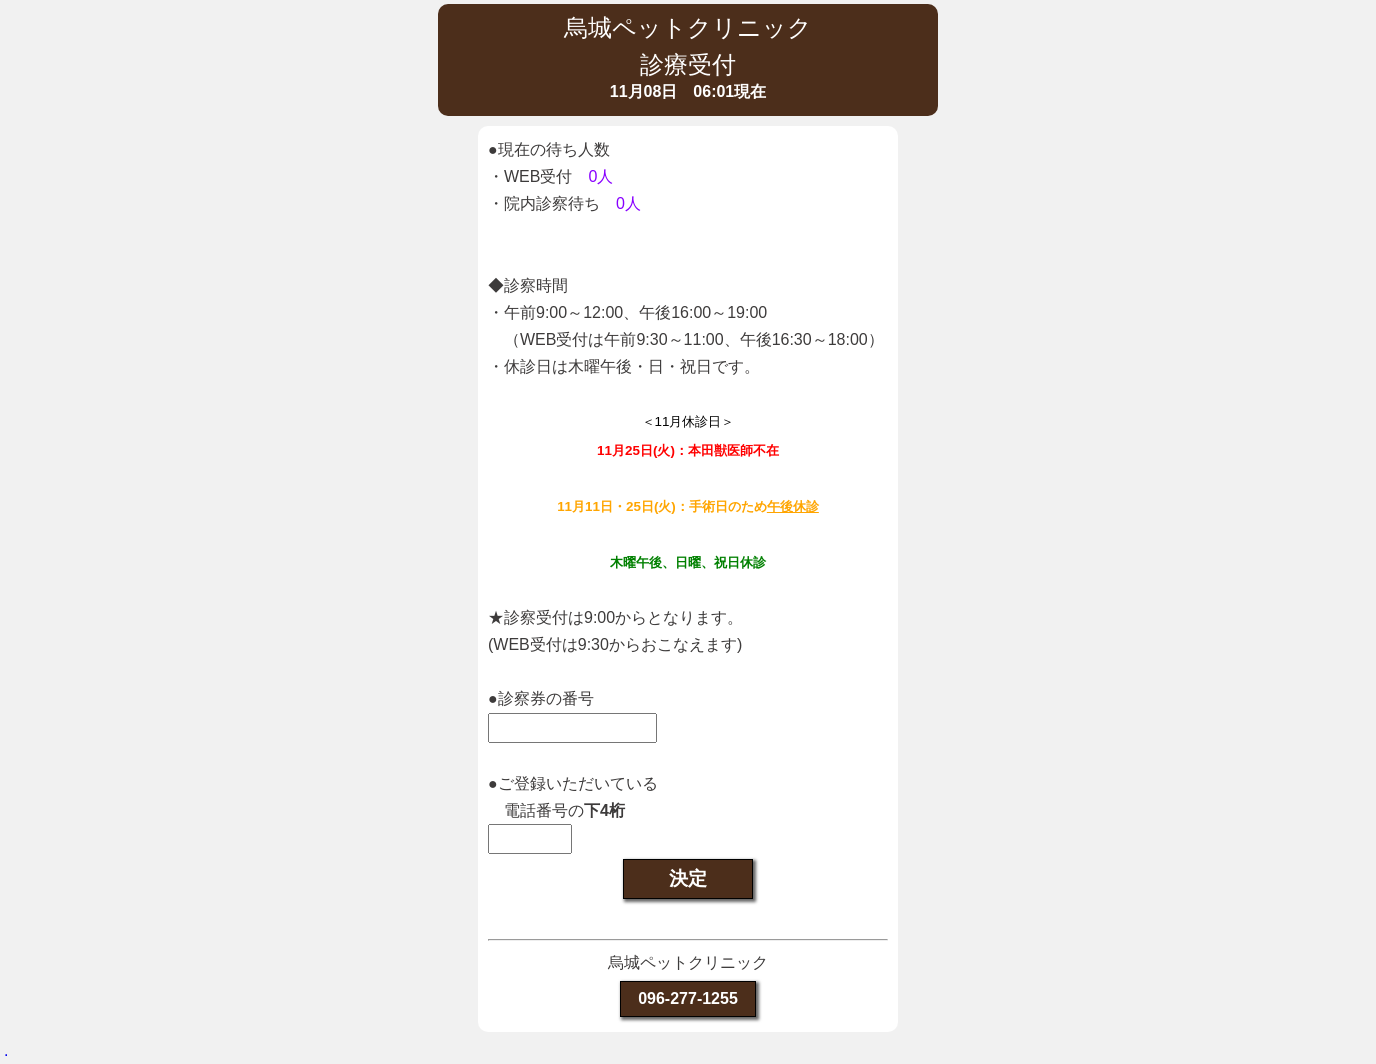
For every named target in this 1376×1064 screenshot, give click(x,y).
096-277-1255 (688, 998)
